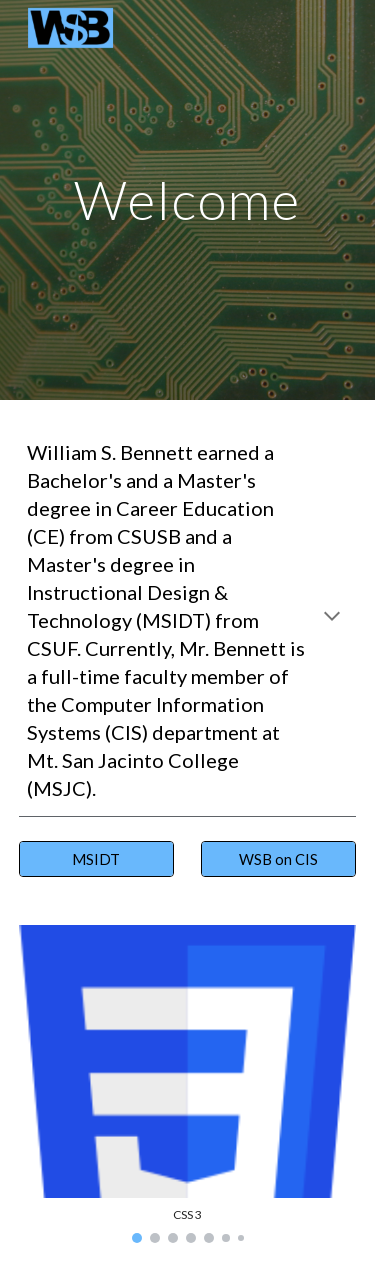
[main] (188, 199)
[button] (332, 618)
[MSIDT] (96, 859)
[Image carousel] (188, 1084)
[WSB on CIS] (278, 859)
